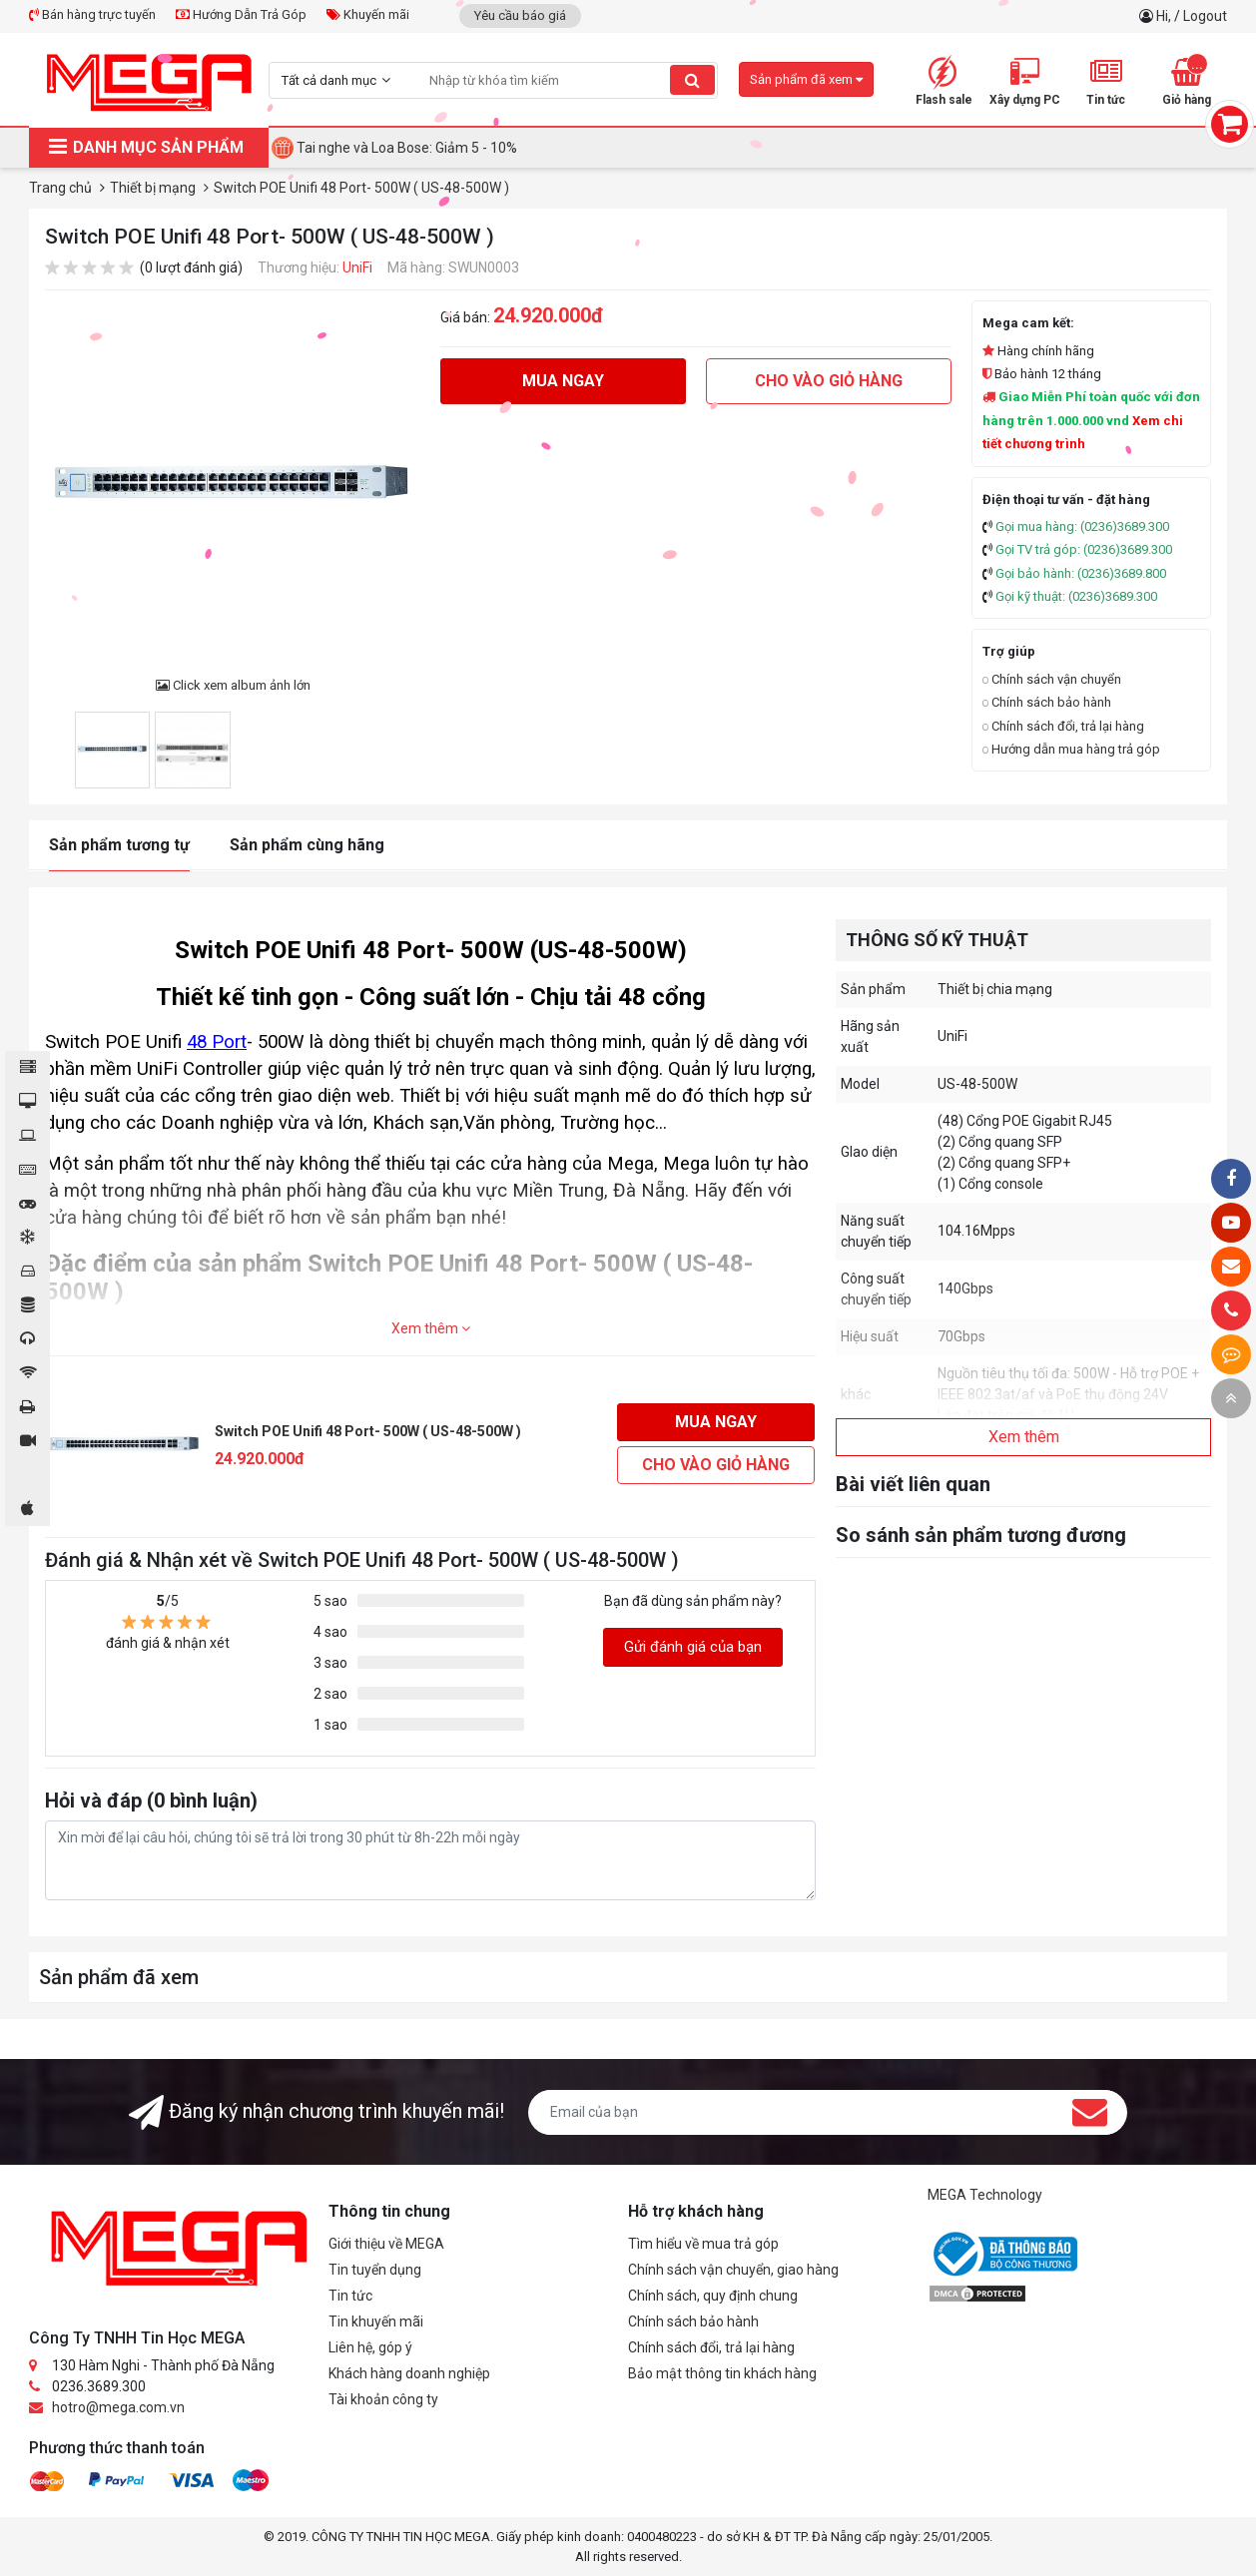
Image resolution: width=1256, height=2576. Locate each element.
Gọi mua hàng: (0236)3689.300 (1082, 526)
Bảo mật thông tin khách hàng (722, 2373)
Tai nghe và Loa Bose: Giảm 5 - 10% (407, 148)
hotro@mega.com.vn (118, 2407)
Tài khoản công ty (383, 2399)
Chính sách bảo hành (1046, 702)
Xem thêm (430, 1328)
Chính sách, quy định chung (713, 2296)
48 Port (217, 1042)
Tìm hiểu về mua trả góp (703, 2244)
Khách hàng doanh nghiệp (409, 2373)
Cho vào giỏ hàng (829, 380)
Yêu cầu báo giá (520, 15)
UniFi (357, 267)
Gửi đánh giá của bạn (693, 1647)
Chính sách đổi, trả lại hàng (1063, 726)
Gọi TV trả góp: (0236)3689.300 (1083, 549)
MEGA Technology (985, 2195)
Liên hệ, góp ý (370, 2347)
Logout (1205, 16)
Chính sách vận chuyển (1051, 679)
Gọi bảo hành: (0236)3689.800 (1080, 573)
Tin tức (350, 2296)
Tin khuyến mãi (375, 2321)
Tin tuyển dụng (374, 2270)
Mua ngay (563, 380)
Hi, (1165, 16)
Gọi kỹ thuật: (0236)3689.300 (1076, 596)
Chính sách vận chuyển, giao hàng (733, 2270)
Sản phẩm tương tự (119, 844)
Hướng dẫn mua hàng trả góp (1071, 749)
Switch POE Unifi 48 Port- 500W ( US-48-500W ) (368, 1431)
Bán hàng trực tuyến (92, 14)
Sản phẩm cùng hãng (307, 844)
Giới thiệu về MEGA (386, 2244)
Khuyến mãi (367, 14)
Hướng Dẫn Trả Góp (241, 14)
